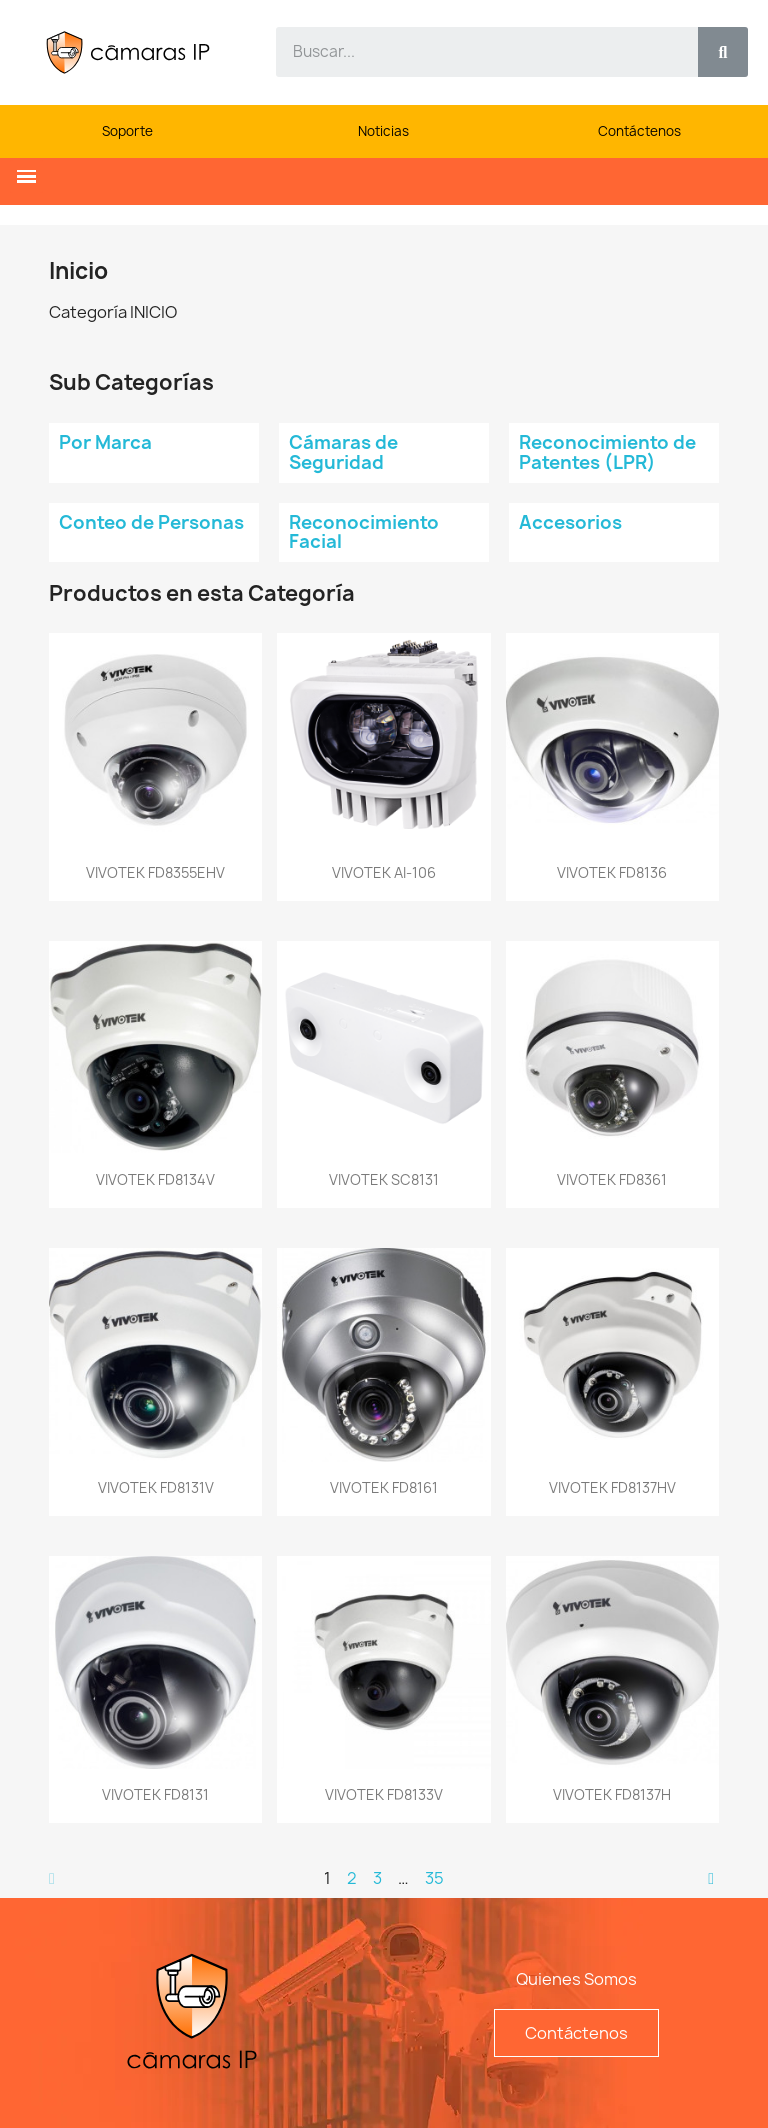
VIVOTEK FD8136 (612, 872)
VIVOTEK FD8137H (612, 1794)
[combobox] (475, 52)
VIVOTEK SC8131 (384, 1179)
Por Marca (105, 442)
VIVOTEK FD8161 (384, 1487)
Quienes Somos (576, 1979)
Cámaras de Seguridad (343, 452)
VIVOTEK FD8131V (156, 1487)
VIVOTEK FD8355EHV (155, 872)
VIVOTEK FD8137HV (612, 1487)
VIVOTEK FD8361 (612, 1179)
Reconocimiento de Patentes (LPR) (607, 452)
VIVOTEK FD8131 (155, 1794)
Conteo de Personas (151, 522)
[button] (26, 176)
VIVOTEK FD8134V (155, 1179)
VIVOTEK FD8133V (384, 1794)
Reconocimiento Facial (364, 532)
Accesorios (570, 522)
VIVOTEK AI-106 (384, 872)
